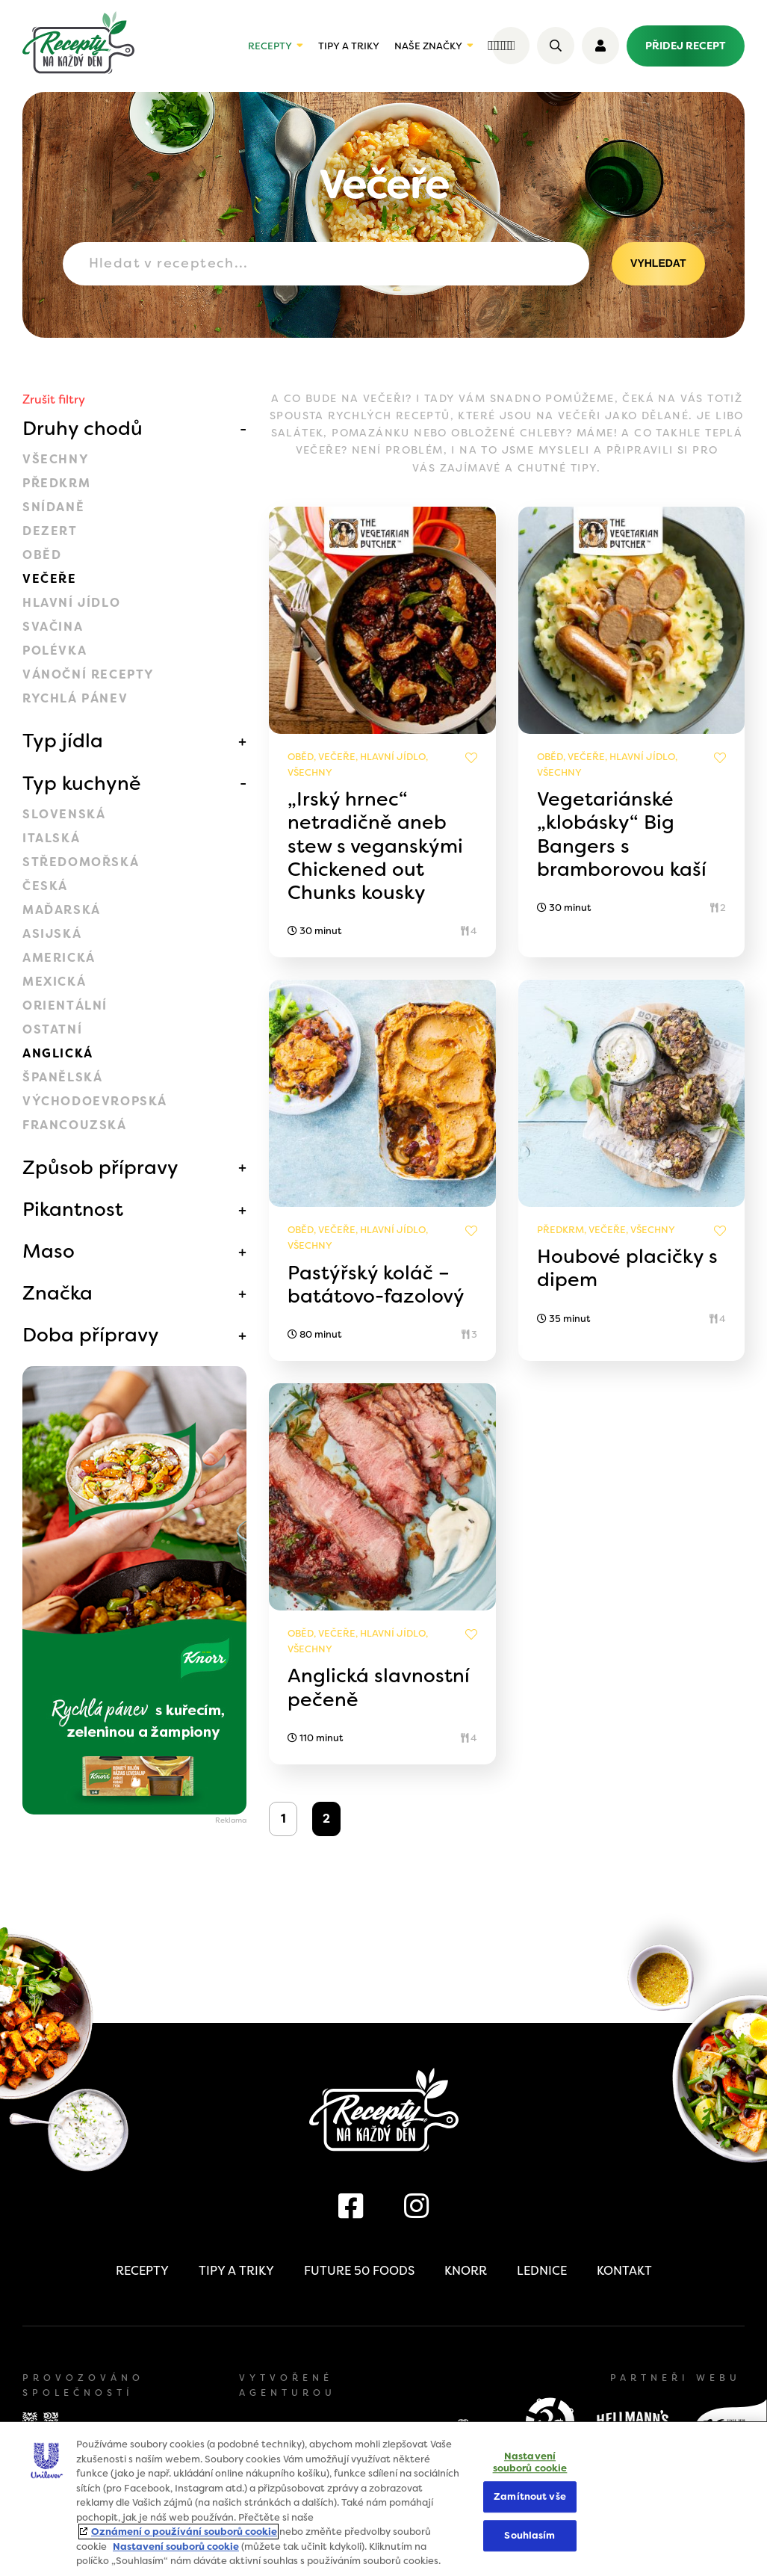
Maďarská (61, 910)
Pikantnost (72, 1209)
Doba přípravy (90, 1334)
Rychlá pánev (75, 698)
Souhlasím (529, 2535)
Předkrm (56, 483)
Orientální (65, 1005)
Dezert (50, 531)
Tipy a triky (348, 46)
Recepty (270, 46)
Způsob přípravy (100, 1167)
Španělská (62, 1077)
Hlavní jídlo (71, 603)
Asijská (51, 934)
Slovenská (63, 814)
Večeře (49, 579)
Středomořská (80, 862)
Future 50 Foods (359, 2271)
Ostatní (52, 1029)
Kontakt (624, 2271)
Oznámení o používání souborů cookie (184, 2531)
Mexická (54, 981)
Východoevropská (94, 1101)
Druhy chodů (82, 428)
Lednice (542, 2271)
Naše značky (428, 46)
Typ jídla (62, 740)
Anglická (57, 1053)
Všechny (55, 459)
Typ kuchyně (81, 783)
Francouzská (74, 1125)
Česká (45, 886)
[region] (383, 2498)
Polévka (54, 650)
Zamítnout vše (530, 2497)
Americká (59, 958)
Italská (51, 838)
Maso (48, 1251)
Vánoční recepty (88, 674)
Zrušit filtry (53, 399)
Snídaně (53, 507)
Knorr (465, 2271)
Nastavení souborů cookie (176, 2546)
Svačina (52, 626)
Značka (57, 1293)
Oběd (41, 555)
